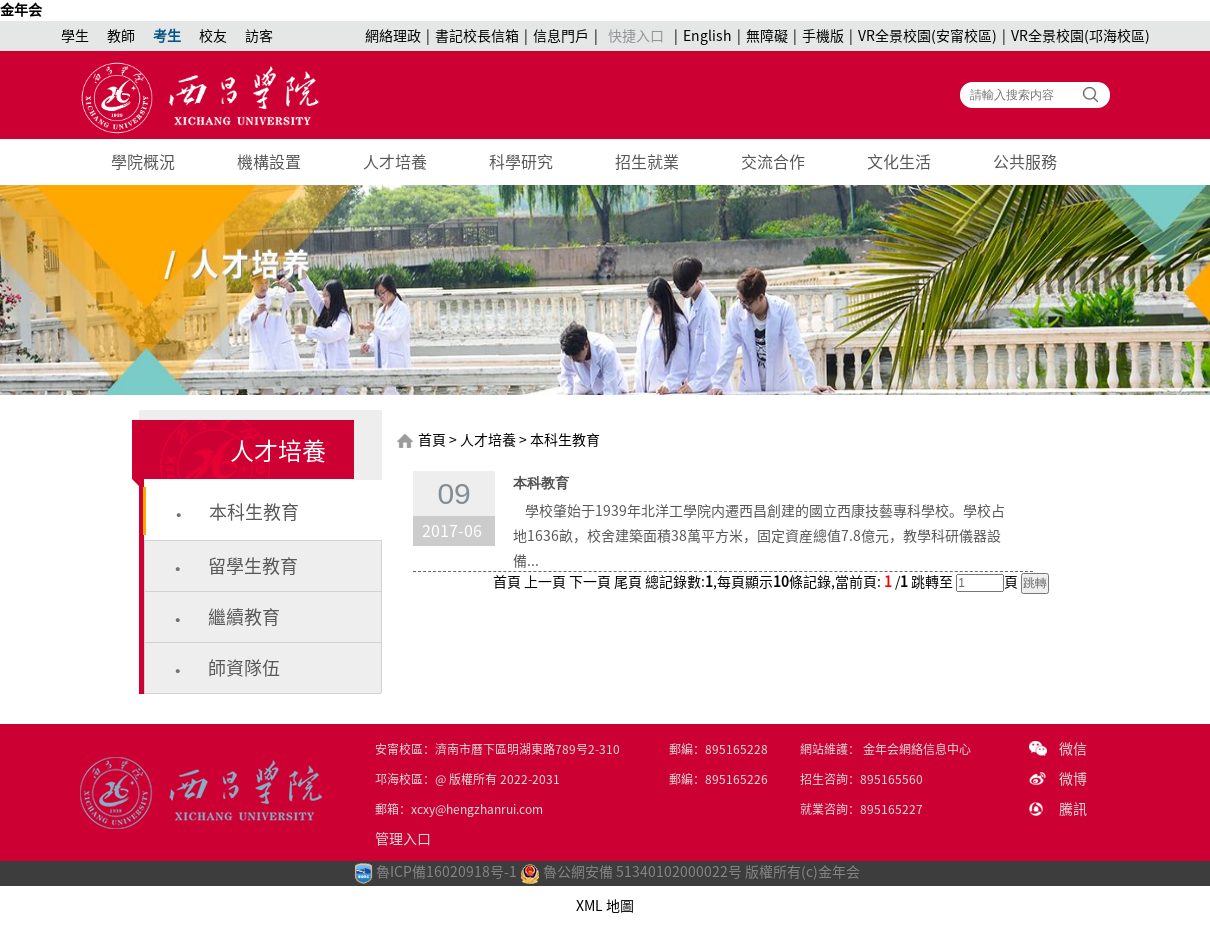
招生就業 (647, 162)
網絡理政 (393, 36)
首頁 (432, 440)
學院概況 (143, 162)
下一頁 (590, 582)
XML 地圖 (605, 906)
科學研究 (521, 162)
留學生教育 (253, 566)
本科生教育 (254, 512)
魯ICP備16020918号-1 (446, 872)
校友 (213, 36)
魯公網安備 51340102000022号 (631, 872)
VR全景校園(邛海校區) (1080, 36)
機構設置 (269, 162)
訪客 (259, 36)
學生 (75, 36)
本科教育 (541, 483)
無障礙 (767, 36)
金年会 (21, 10)
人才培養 (395, 162)
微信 (1073, 749)
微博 (1073, 779)
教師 (121, 36)
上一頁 (545, 582)
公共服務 (1025, 162)
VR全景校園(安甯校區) (927, 36)
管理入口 (403, 839)
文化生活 (899, 162)
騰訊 (1073, 809)
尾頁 (628, 582)
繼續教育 (244, 617)
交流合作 (773, 162)
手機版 (823, 36)
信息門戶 (561, 36)
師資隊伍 (244, 668)
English (707, 36)
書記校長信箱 (477, 36)
